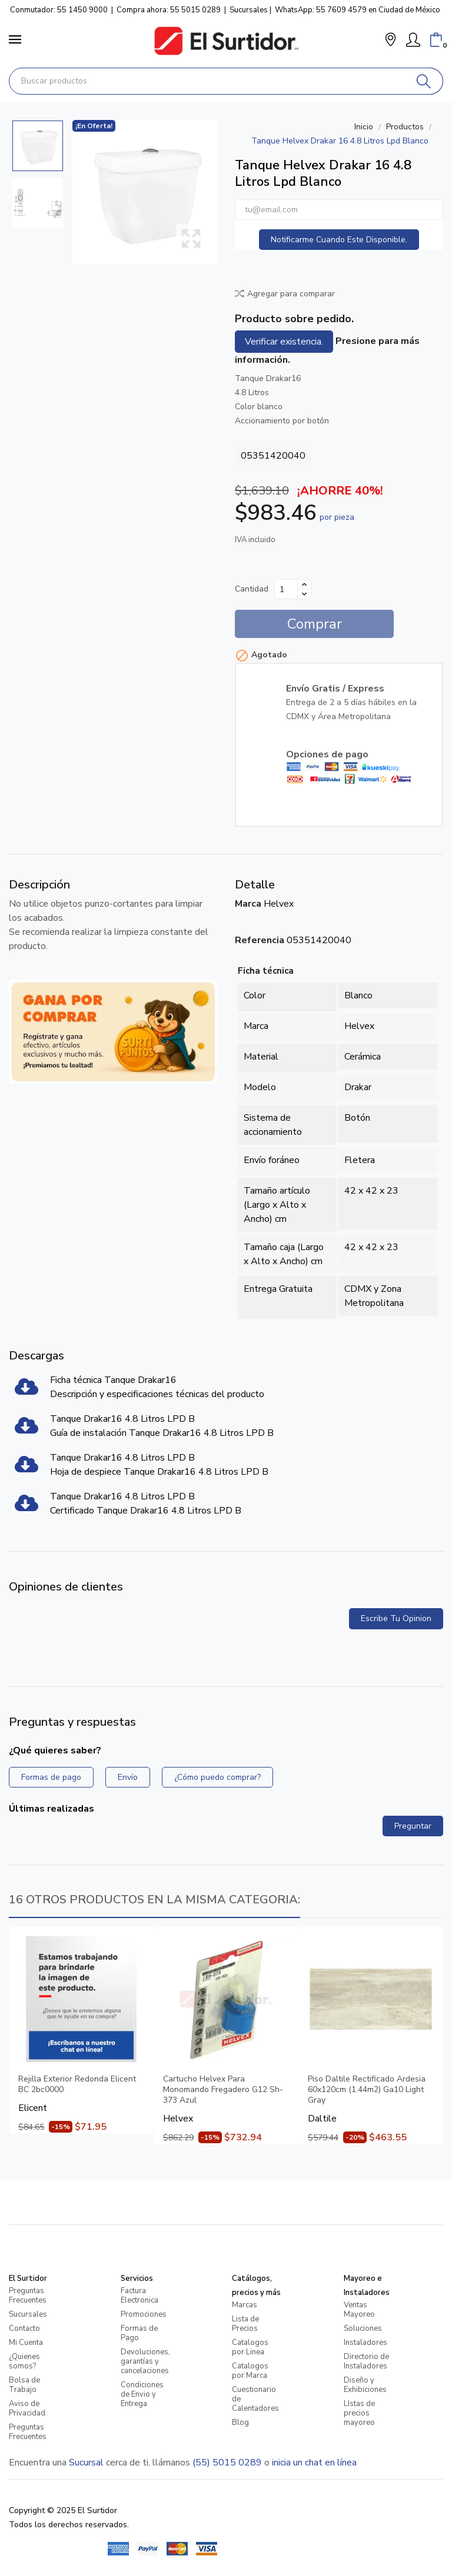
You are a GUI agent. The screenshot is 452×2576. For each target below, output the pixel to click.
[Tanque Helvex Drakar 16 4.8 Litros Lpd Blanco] (144, 192)
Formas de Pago (139, 2333)
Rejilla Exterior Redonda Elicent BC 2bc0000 (77, 2084)
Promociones (144, 2314)
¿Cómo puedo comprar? (217, 1777)
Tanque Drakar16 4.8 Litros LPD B (122, 1418)
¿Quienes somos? (24, 2361)
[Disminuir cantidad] (304, 594)
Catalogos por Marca (250, 2371)
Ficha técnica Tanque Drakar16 (113, 1380)
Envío (128, 1777)
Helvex (279, 903)
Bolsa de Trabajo (24, 2385)
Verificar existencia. (284, 341)
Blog (240, 2422)
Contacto (24, 2328)
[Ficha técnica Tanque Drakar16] (26, 1390)
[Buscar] (424, 81)
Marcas (244, 2305)
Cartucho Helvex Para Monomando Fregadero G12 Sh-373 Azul (223, 2090)
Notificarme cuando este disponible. (339, 239)
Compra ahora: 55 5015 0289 (169, 10)
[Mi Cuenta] (413, 40)
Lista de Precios (245, 2324)
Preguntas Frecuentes (27, 2296)
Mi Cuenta (26, 2342)
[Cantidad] (286, 589)
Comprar (314, 623)
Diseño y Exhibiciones (365, 2385)
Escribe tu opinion (396, 1618)
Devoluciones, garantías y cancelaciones (145, 2361)
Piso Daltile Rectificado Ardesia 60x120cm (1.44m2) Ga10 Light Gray (367, 2090)
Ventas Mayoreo (359, 2310)
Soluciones (363, 2328)
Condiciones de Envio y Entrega (142, 2394)
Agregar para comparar (285, 293)
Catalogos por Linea (250, 2347)
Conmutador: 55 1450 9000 (59, 10)
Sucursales (249, 10)
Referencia (259, 940)
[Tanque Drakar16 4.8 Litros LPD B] (26, 1429)
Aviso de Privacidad (27, 2408)
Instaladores (365, 2342)
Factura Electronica (139, 2296)
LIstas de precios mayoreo (359, 2413)
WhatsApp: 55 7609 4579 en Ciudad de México (357, 10)
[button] (390, 40)
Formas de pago (51, 1777)
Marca (248, 903)
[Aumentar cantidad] (304, 584)
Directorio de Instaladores (366, 2361)
